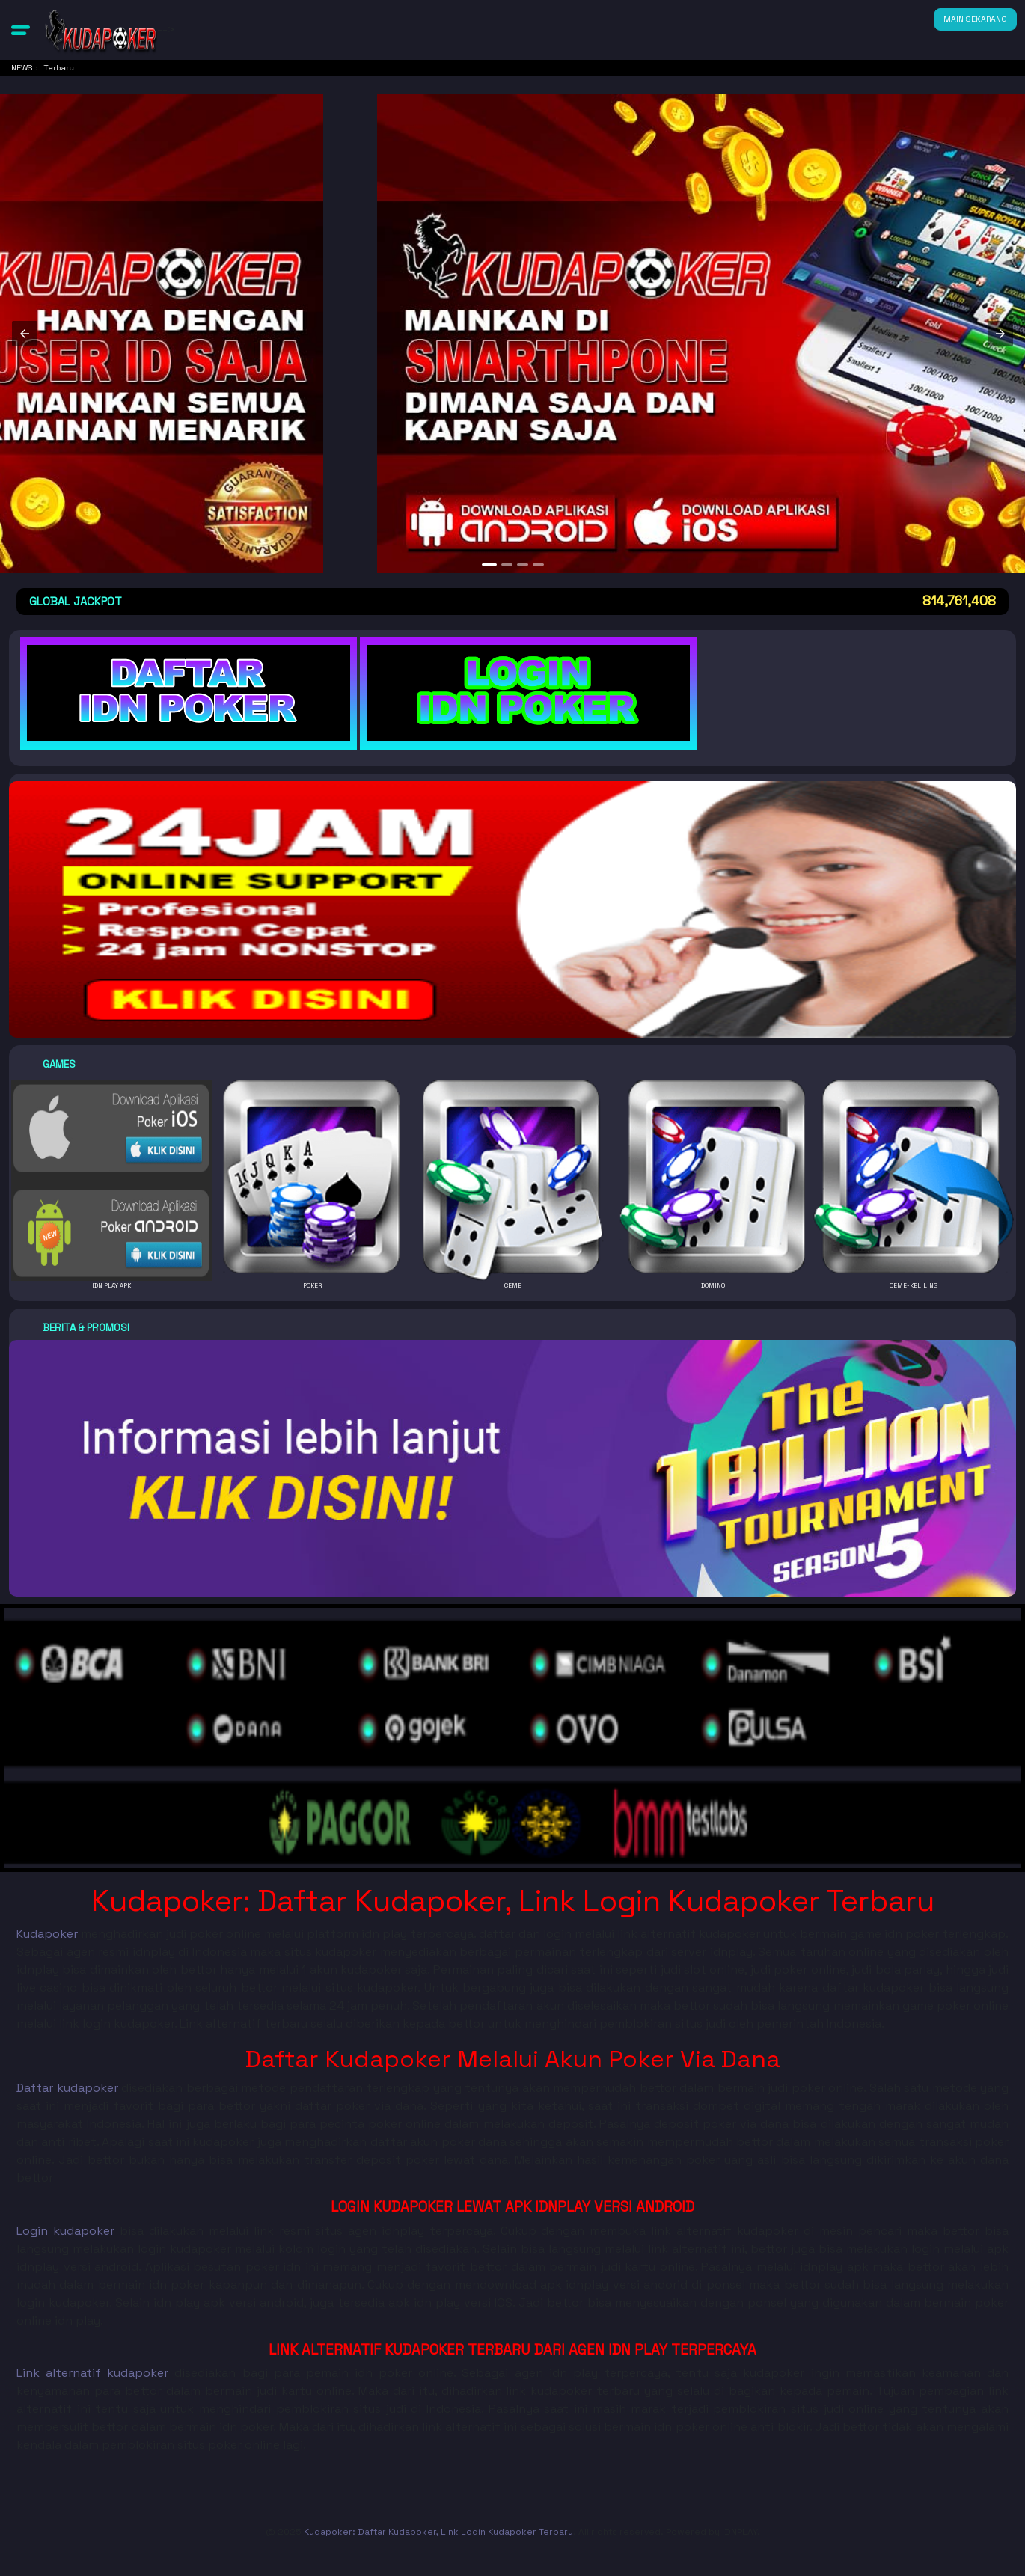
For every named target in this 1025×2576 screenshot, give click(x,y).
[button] (20, 30)
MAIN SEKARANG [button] (975, 19)
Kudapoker (47, 1934)
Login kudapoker (65, 2231)
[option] (489, 564)
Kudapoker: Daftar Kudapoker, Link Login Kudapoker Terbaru (438, 2532)
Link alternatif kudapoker (92, 2373)
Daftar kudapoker (67, 2088)
